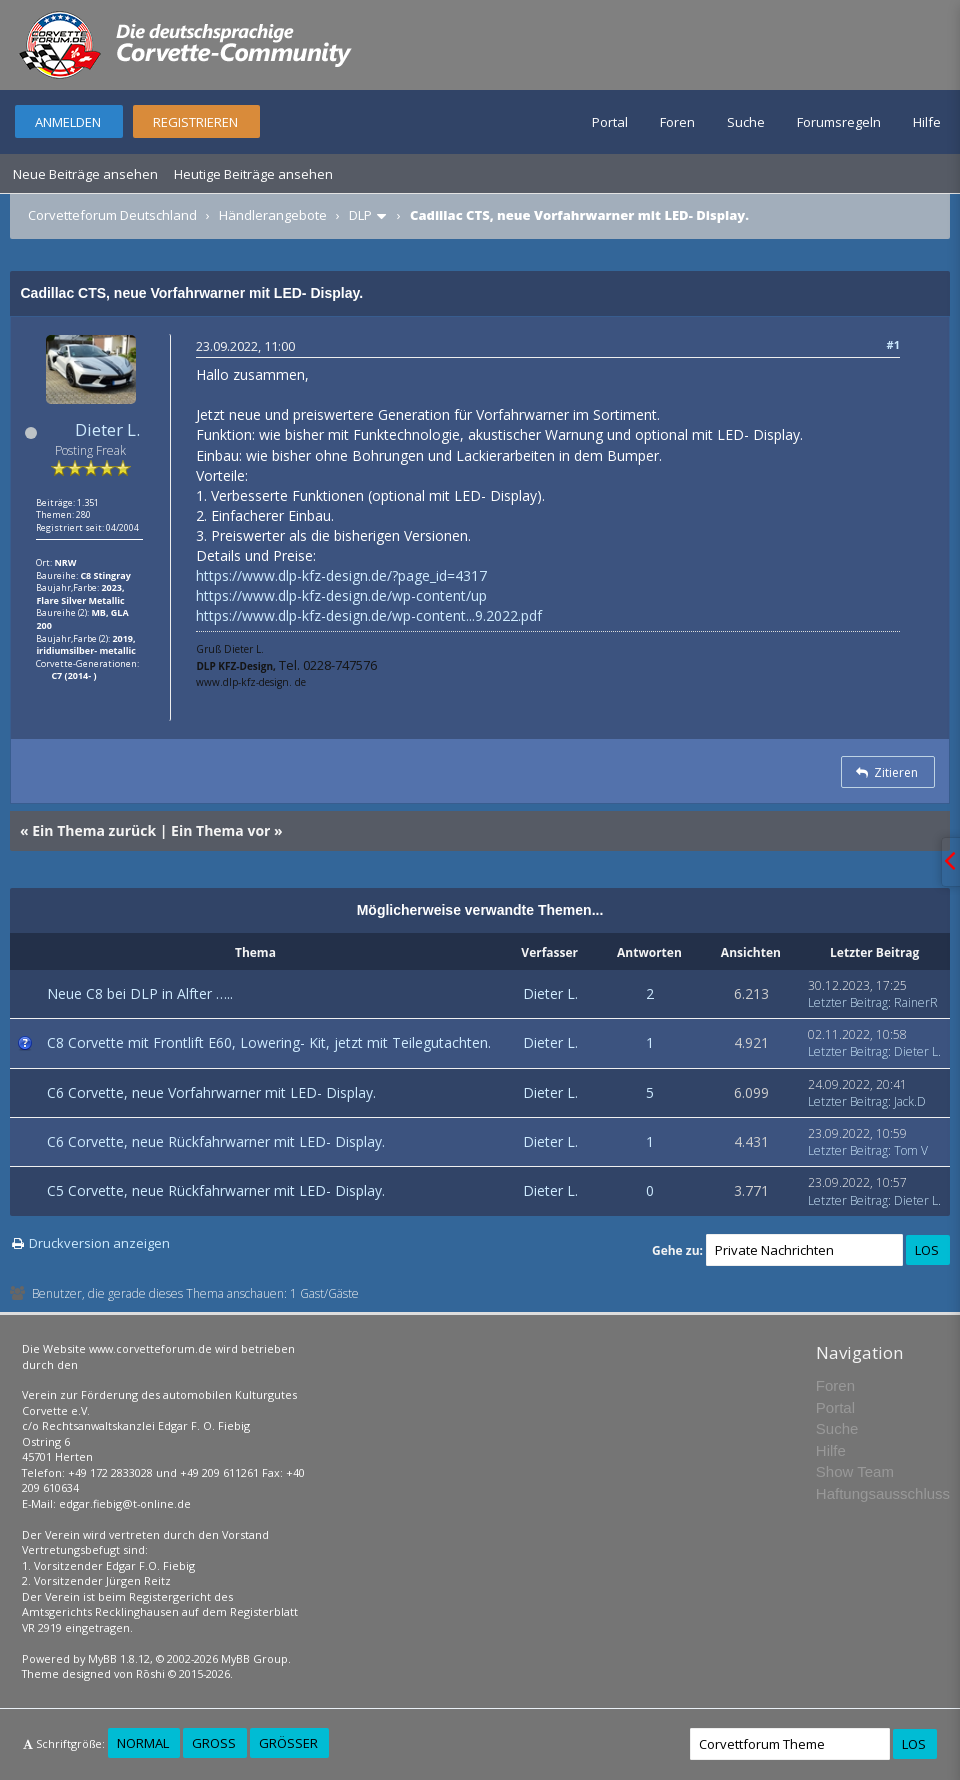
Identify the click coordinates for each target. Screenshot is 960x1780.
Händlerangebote (273, 215)
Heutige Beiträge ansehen (253, 174)
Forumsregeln (839, 122)
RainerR (916, 1002)
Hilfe (927, 122)
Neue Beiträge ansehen (85, 174)
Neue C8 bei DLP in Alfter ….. (140, 993)
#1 (893, 344)
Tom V (911, 1150)
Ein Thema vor (220, 830)
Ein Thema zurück (94, 830)
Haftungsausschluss (883, 1493)
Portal (610, 122)
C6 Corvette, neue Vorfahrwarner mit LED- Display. (211, 1092)
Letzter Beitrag (848, 1002)
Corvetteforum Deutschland (112, 215)
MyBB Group (254, 1658)
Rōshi (150, 1673)
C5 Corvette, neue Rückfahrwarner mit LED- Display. (216, 1190)
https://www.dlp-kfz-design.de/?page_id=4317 (341, 575)
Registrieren (195, 122)
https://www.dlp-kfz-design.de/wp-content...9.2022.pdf (369, 615)
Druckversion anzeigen (99, 1243)
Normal (143, 1743)
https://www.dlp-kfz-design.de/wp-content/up (341, 595)
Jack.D (910, 1101)
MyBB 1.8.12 (119, 1658)
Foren (677, 122)
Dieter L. (107, 429)
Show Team (855, 1471)
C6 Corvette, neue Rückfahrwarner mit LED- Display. (216, 1141)
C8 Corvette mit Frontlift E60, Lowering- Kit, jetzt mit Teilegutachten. (269, 1042)
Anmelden (68, 122)
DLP (360, 215)
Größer (288, 1743)
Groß (214, 1743)
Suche (746, 122)
